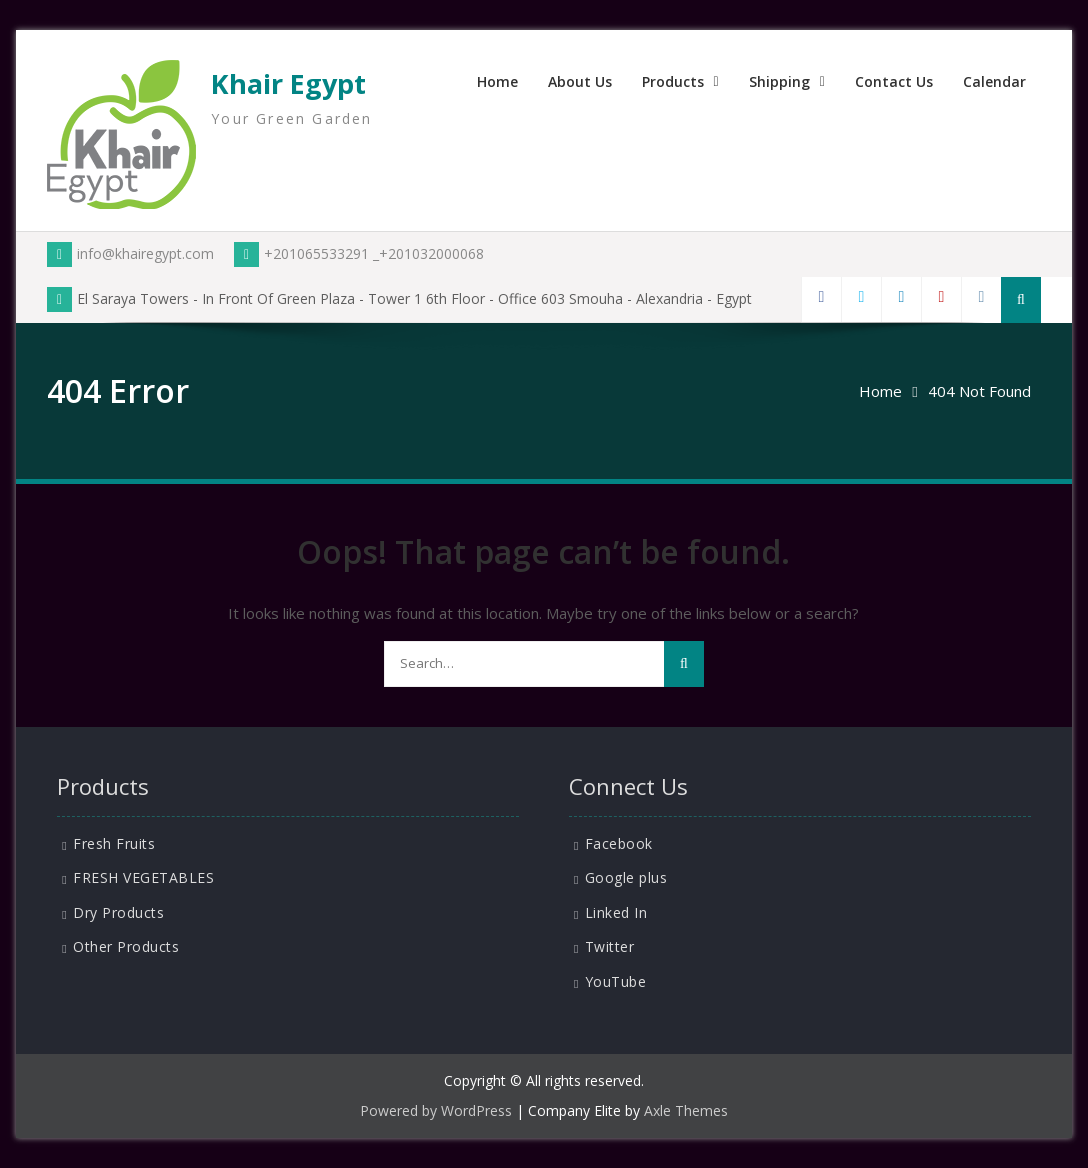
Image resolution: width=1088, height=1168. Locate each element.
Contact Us (894, 81)
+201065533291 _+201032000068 (359, 253)
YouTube (616, 981)
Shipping (779, 81)
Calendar (994, 81)
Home (497, 81)
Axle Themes (686, 1110)
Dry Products (118, 912)
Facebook (619, 843)
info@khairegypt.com (130, 253)
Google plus (626, 877)
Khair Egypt (288, 83)
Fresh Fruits (114, 843)
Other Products (126, 946)
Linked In (616, 912)
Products (673, 81)
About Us (580, 81)
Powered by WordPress (436, 1110)
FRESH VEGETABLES (143, 877)
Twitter (610, 946)
